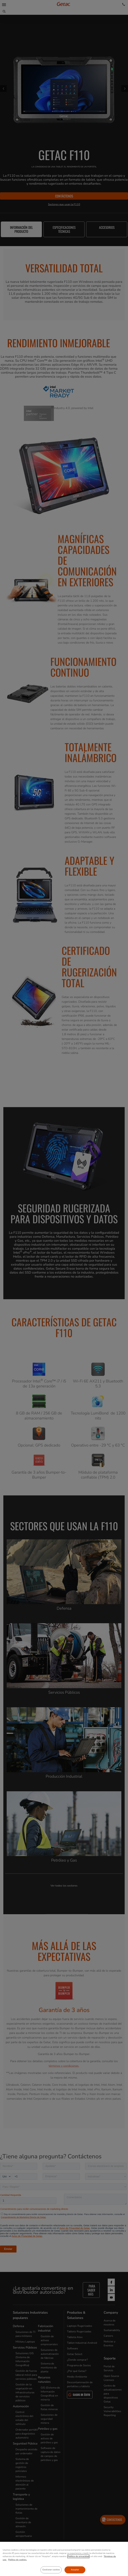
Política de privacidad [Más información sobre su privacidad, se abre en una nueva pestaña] (78, 2572)
